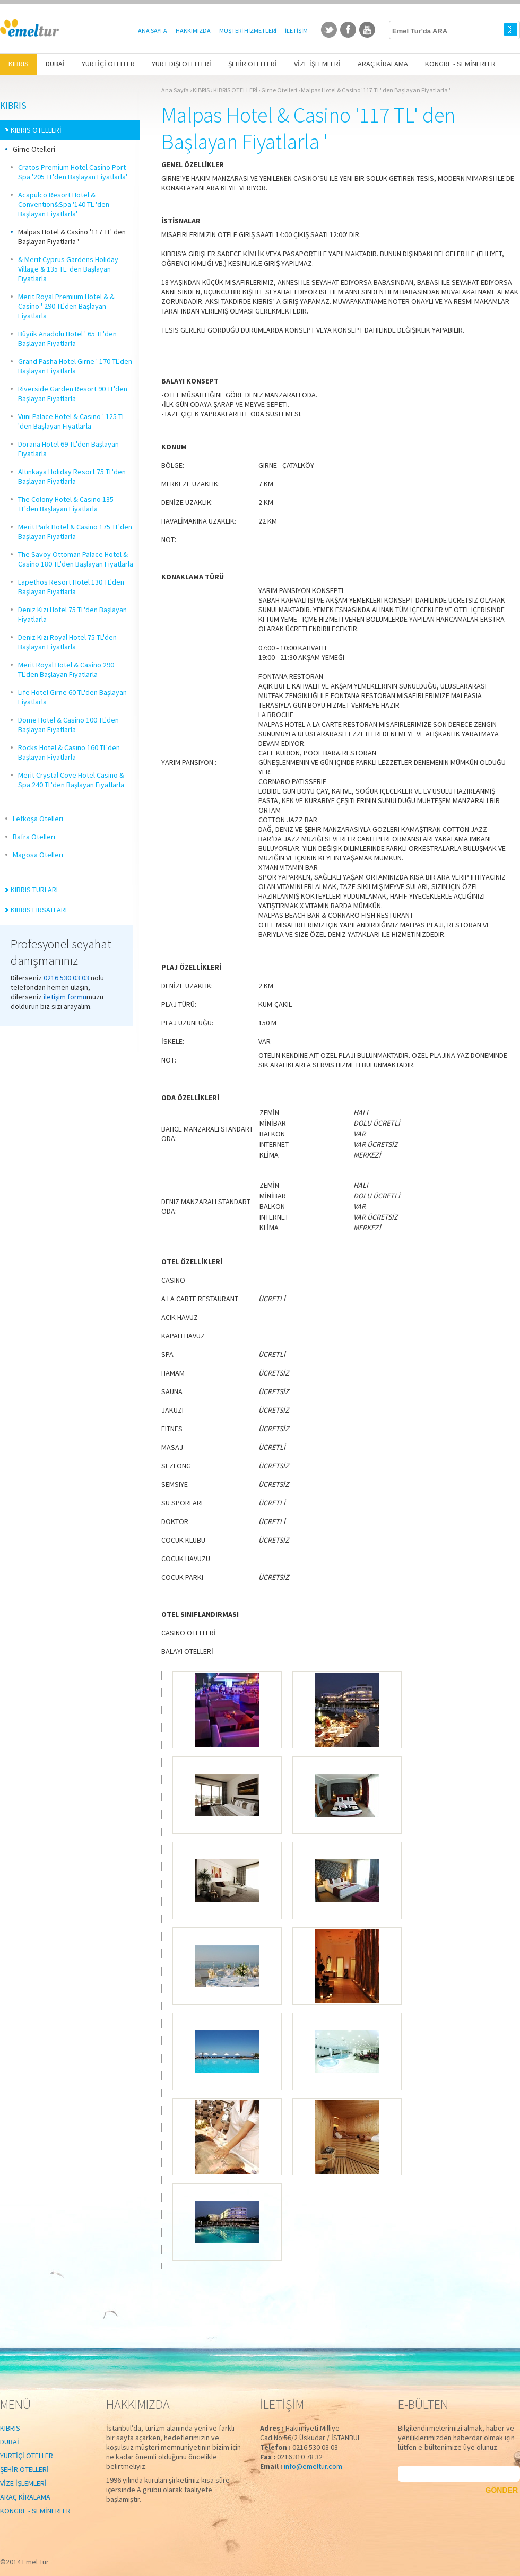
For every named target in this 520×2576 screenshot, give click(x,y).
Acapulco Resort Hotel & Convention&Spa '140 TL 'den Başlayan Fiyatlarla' (63, 204)
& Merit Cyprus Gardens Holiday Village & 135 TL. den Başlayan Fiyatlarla (68, 269)
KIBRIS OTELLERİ (36, 130)
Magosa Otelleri (38, 854)
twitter (328, 29)
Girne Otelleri (34, 149)
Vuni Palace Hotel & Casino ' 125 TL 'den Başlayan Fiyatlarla (71, 421)
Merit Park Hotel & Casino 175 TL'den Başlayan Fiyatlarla (75, 531)
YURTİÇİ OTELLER (26, 2455)
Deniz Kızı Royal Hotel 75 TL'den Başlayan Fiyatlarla (67, 641)
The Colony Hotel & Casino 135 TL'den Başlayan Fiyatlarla (66, 504)
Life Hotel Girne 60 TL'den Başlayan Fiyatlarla (72, 697)
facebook (348, 29)
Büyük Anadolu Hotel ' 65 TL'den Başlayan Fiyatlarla (67, 338)
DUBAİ (9, 2442)
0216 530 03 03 (66, 977)
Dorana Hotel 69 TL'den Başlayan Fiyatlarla (68, 448)
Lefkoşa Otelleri (38, 818)
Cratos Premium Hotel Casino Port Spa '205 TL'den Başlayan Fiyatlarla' (72, 171)
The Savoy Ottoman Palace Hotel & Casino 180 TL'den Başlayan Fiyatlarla (75, 559)
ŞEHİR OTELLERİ (24, 2469)
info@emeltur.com (313, 2466)
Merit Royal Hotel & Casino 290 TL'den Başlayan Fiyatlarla (66, 669)
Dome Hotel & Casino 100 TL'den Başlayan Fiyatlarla (68, 724)
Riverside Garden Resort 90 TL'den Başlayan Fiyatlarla (72, 393)
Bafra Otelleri (34, 836)
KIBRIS (13, 105)
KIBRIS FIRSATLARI (39, 910)
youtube (367, 29)
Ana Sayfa (175, 90)
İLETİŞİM (296, 30)
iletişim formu (65, 997)
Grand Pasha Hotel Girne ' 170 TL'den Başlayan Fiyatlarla (75, 366)
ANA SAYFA (152, 30)
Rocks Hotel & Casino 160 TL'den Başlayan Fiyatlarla (69, 752)
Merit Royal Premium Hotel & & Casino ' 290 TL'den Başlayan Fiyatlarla (66, 306)
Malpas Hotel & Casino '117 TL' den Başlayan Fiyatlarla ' (72, 236)
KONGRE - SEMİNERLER (35, 2511)
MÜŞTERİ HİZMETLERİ (247, 30)
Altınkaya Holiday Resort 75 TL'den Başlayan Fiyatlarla (72, 476)
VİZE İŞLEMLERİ (23, 2483)
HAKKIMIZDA (193, 30)
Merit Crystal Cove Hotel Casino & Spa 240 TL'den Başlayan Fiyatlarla (71, 779)
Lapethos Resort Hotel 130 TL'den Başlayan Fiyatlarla (71, 586)
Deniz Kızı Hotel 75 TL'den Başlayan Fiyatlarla (72, 614)
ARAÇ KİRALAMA (25, 2497)
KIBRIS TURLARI (34, 889)
